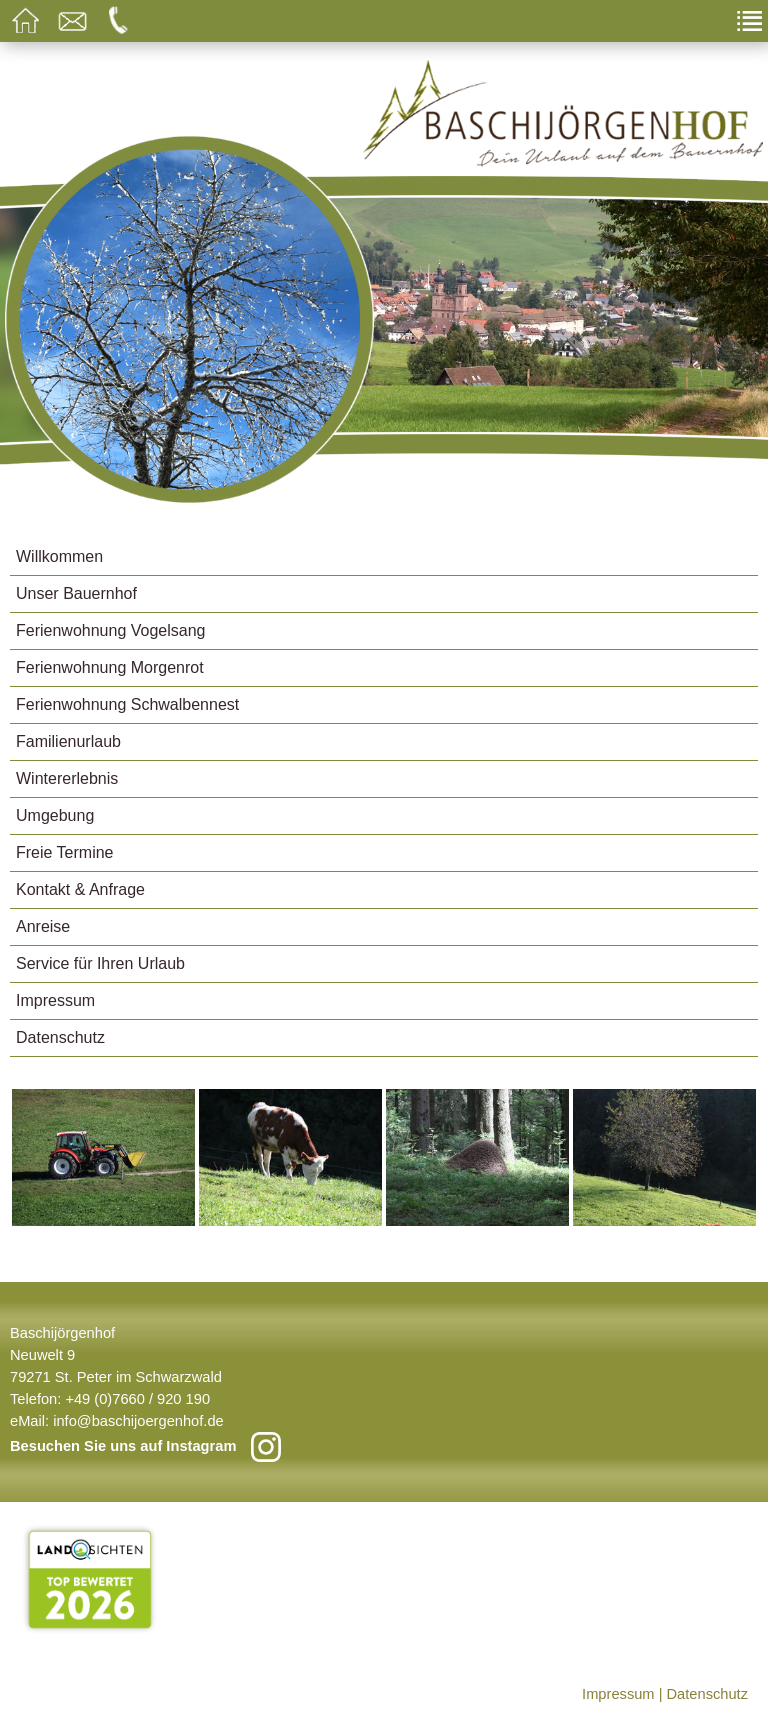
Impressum (55, 1000)
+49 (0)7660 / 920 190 (137, 1399)
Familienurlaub (68, 741)
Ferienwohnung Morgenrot (110, 667)
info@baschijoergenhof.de (138, 1421)
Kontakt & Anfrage (80, 889)
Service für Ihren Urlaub (100, 963)
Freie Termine (65, 852)
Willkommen (59, 556)
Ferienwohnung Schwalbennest (127, 704)
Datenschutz (60, 1037)
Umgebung (55, 815)
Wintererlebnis (67, 778)
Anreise (43, 926)
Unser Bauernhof (76, 593)
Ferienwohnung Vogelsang (110, 630)
